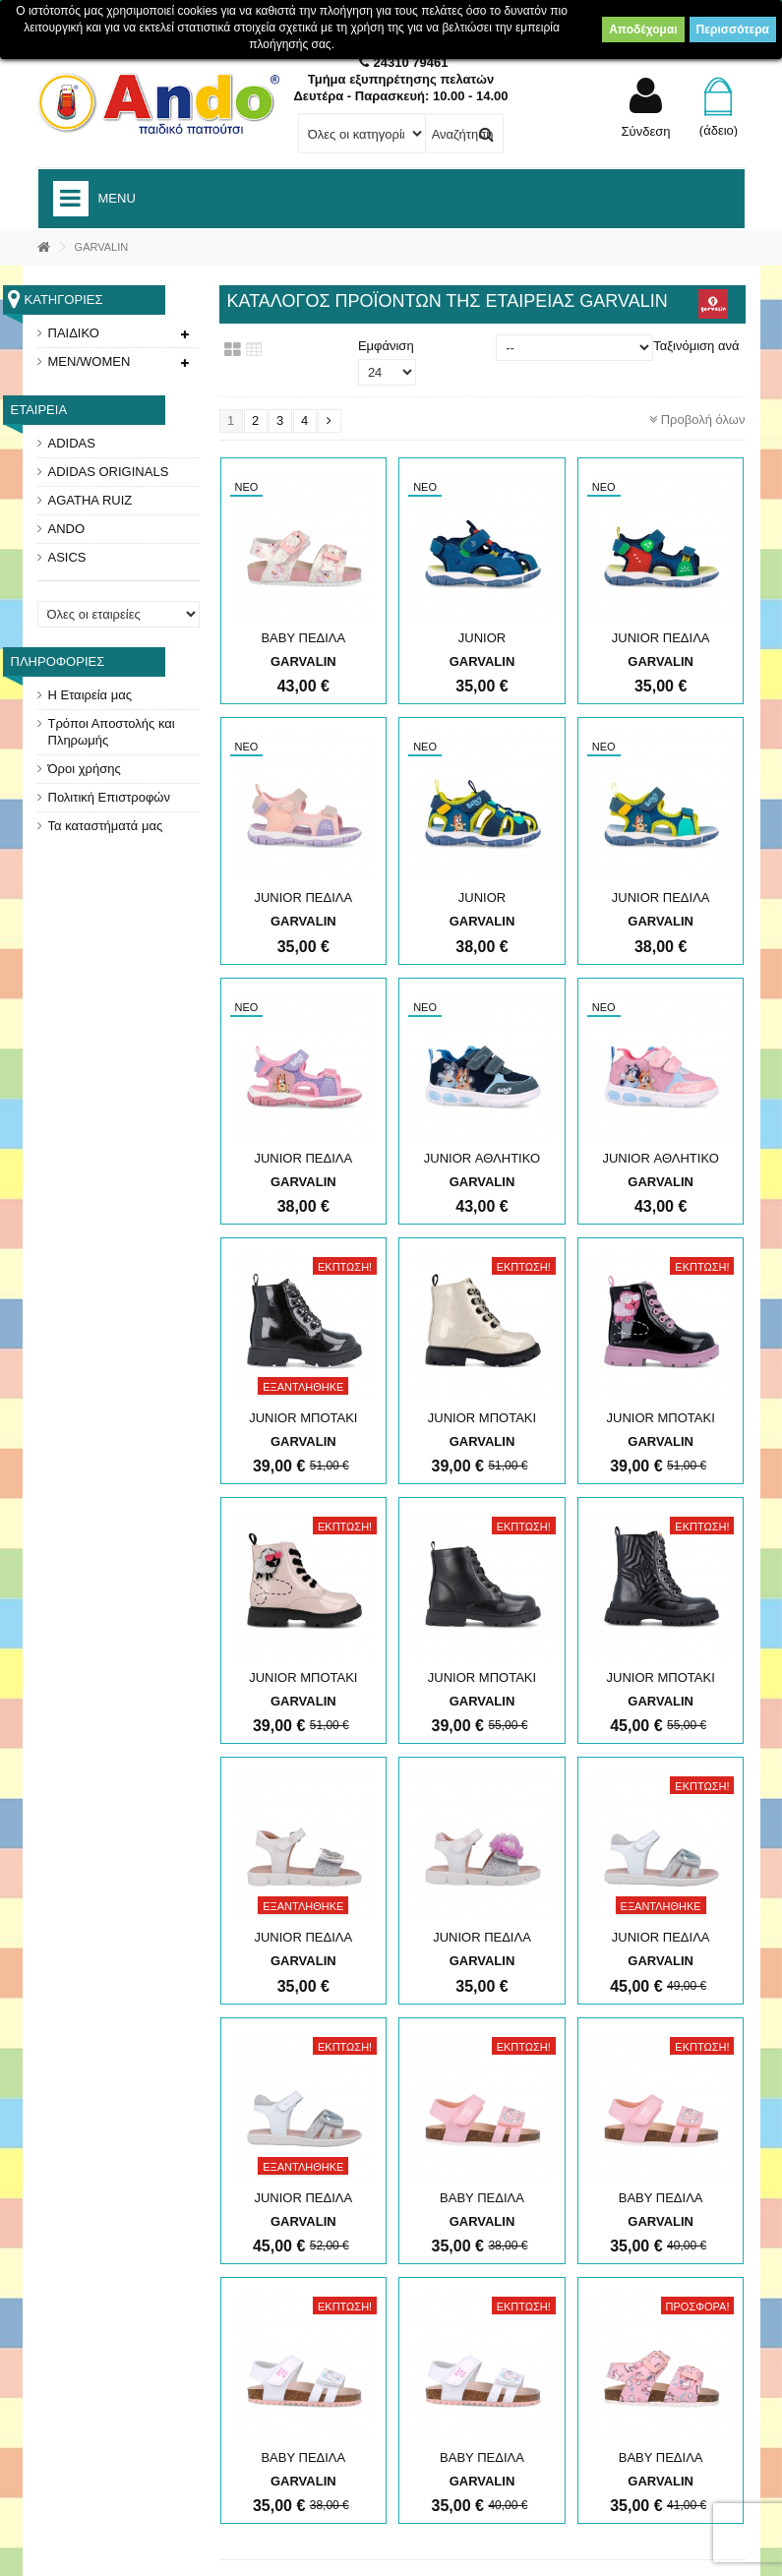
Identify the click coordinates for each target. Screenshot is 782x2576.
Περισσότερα (732, 29)
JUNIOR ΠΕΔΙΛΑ (661, 637)
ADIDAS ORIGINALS (108, 471)
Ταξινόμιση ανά (696, 345)
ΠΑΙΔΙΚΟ (73, 333)
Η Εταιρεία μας (90, 695)
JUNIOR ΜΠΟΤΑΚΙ (303, 1417)
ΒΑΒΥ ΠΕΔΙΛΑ (303, 637)
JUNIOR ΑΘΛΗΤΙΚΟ (482, 1158)
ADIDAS (71, 443)
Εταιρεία (39, 409)
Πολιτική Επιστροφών (109, 797)
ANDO (67, 528)
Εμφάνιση (386, 345)
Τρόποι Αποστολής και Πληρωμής (111, 732)
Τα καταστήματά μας (105, 825)
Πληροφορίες (58, 661)
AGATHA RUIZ (90, 500)
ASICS (67, 557)
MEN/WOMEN (89, 361)
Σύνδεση (646, 131)
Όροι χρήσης (84, 768)
